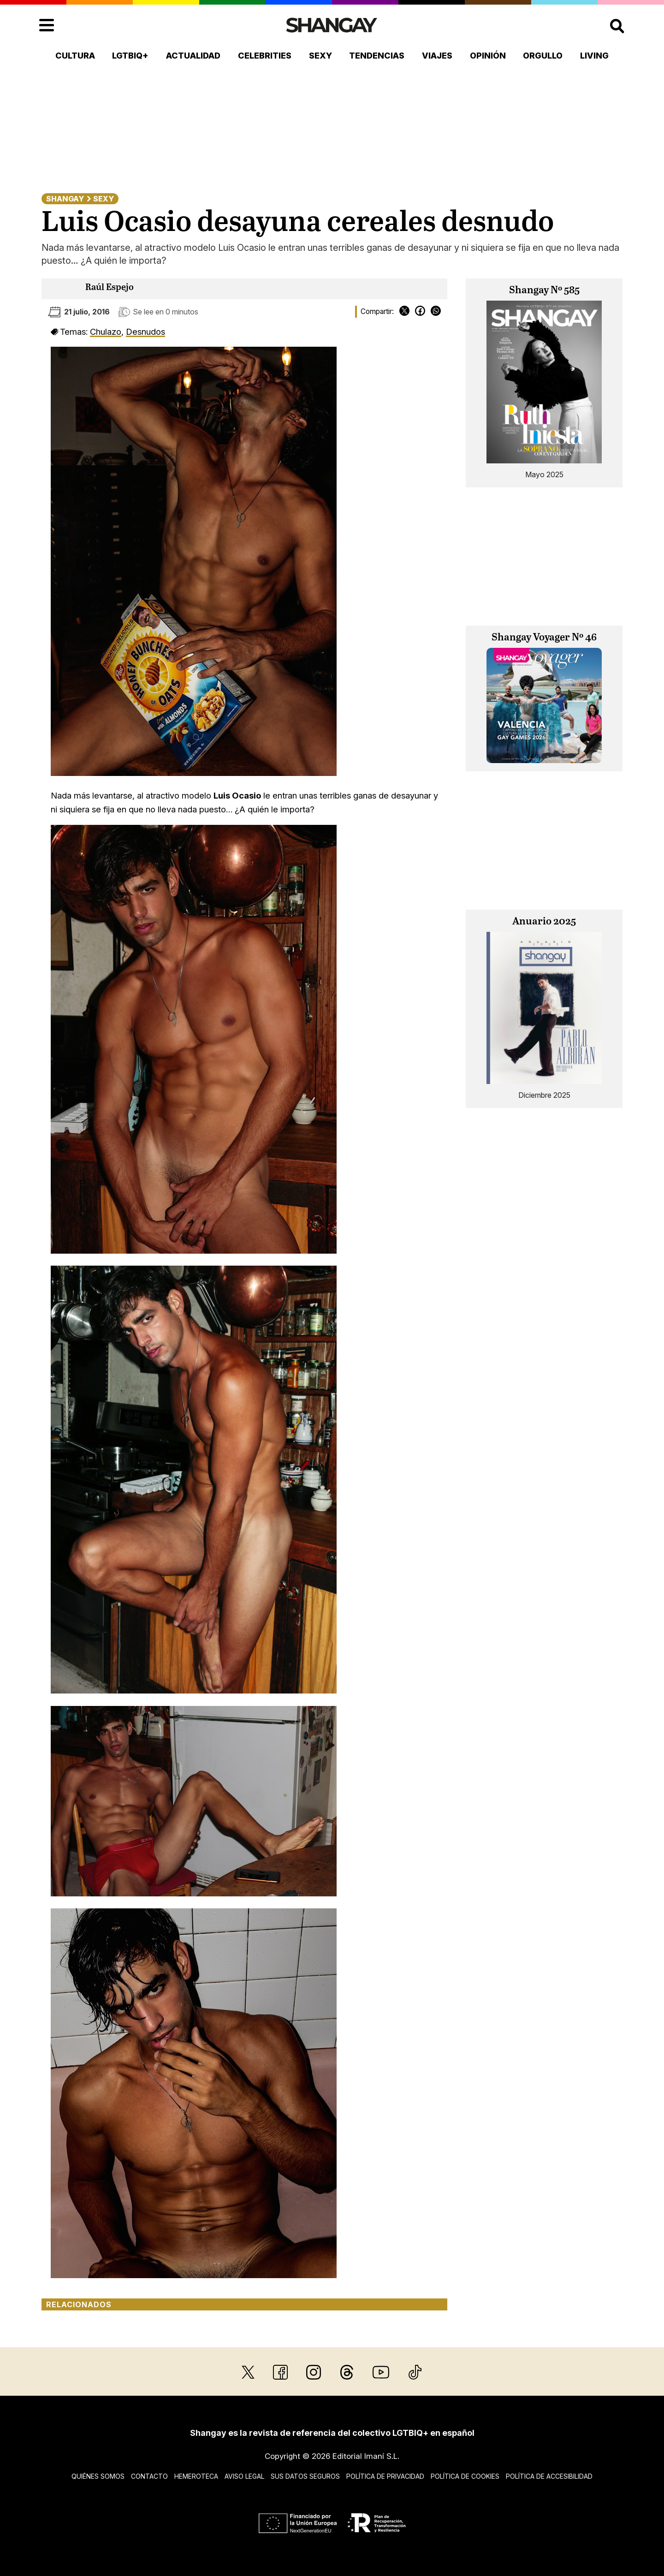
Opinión (488, 55)
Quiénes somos (98, 2476)
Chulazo (105, 331)
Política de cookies (465, 2476)
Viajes (437, 55)
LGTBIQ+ (130, 55)
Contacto (149, 2476)
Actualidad (193, 55)
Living (594, 55)
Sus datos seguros (305, 2476)
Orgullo (543, 55)
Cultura (75, 55)
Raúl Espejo (109, 287)
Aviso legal (244, 2476)
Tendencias (376, 55)
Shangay (65, 198)
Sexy (320, 55)
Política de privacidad (385, 2476)
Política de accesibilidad (549, 2476)
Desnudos (145, 331)
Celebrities (264, 55)
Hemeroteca (196, 2476)
